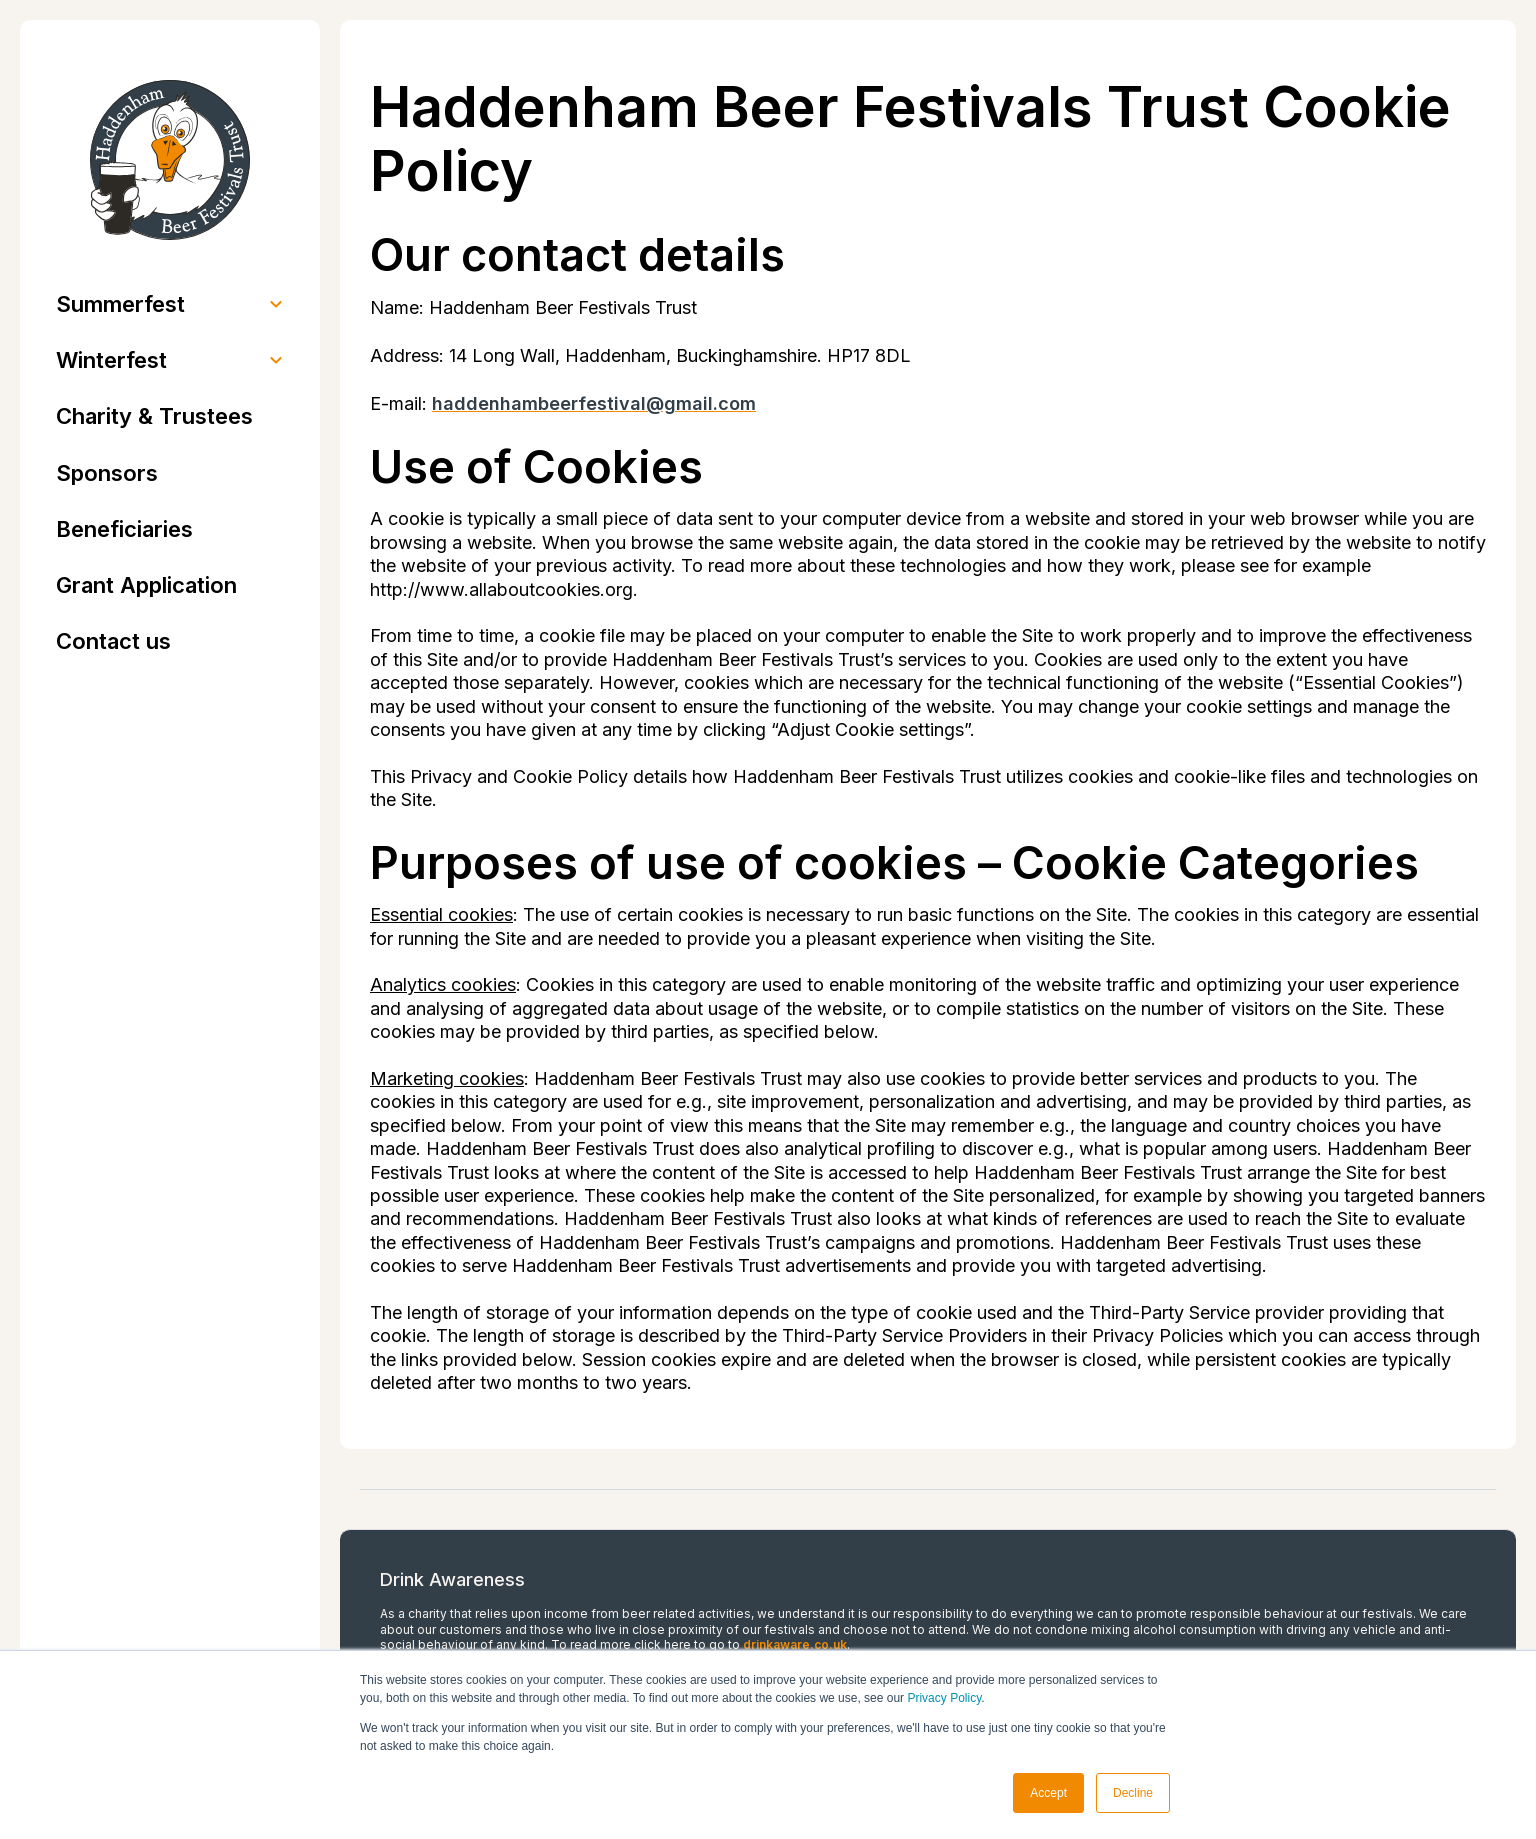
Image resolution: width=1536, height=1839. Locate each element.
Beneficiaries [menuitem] (124, 529)
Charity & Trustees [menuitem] (154, 416)
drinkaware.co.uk (795, 1644)
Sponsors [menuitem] (107, 473)
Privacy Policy (944, 1698)
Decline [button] (1133, 1793)
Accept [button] (1048, 1793)
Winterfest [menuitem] (111, 360)
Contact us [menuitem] (113, 641)
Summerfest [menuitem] (120, 304)
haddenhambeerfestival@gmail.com (594, 403)
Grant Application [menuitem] (146, 585)
